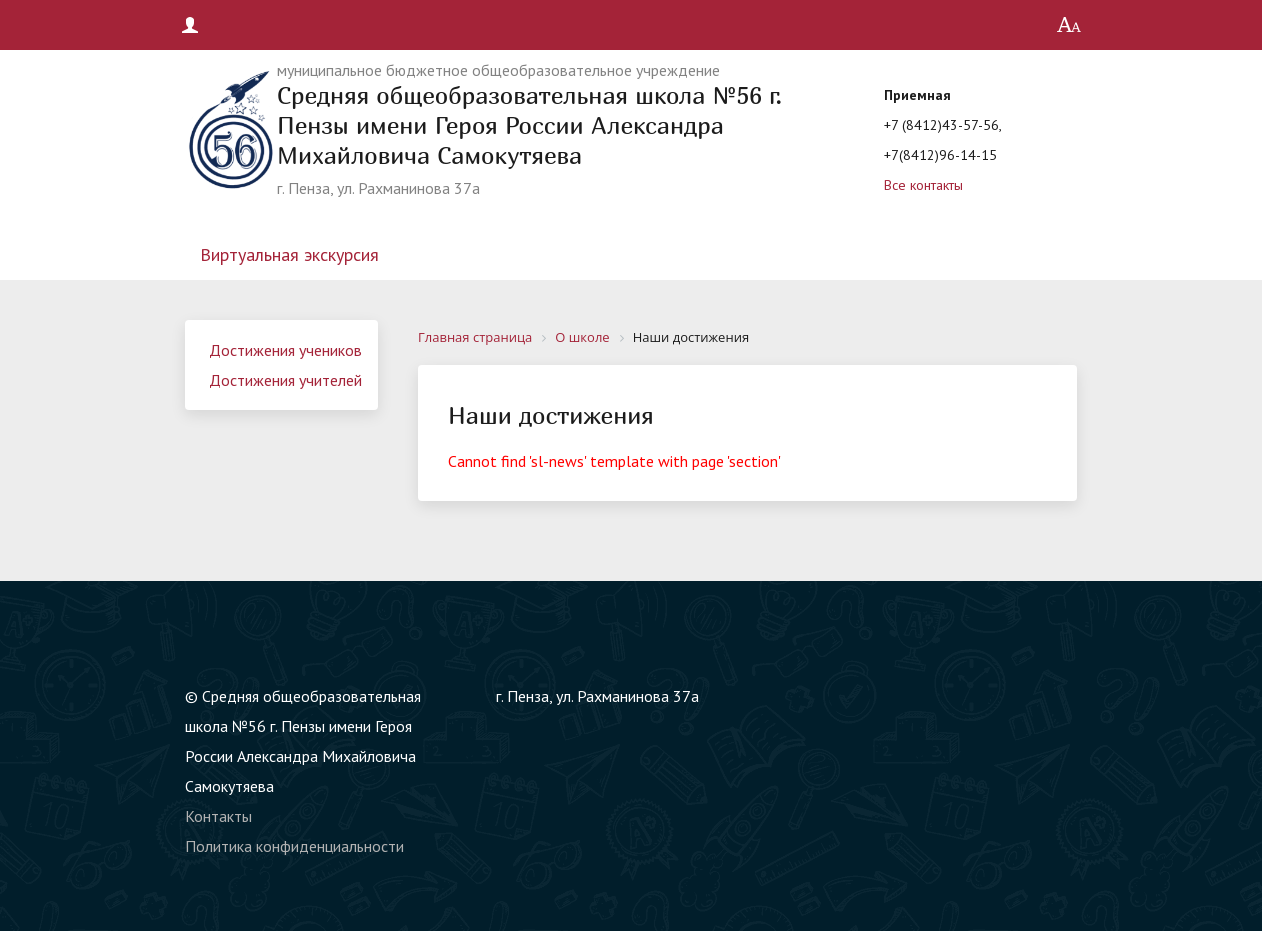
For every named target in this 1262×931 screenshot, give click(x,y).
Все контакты (923, 185)
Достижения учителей (285, 380)
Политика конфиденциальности (294, 846)
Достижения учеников (285, 350)
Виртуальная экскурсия (289, 254)
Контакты (218, 816)
